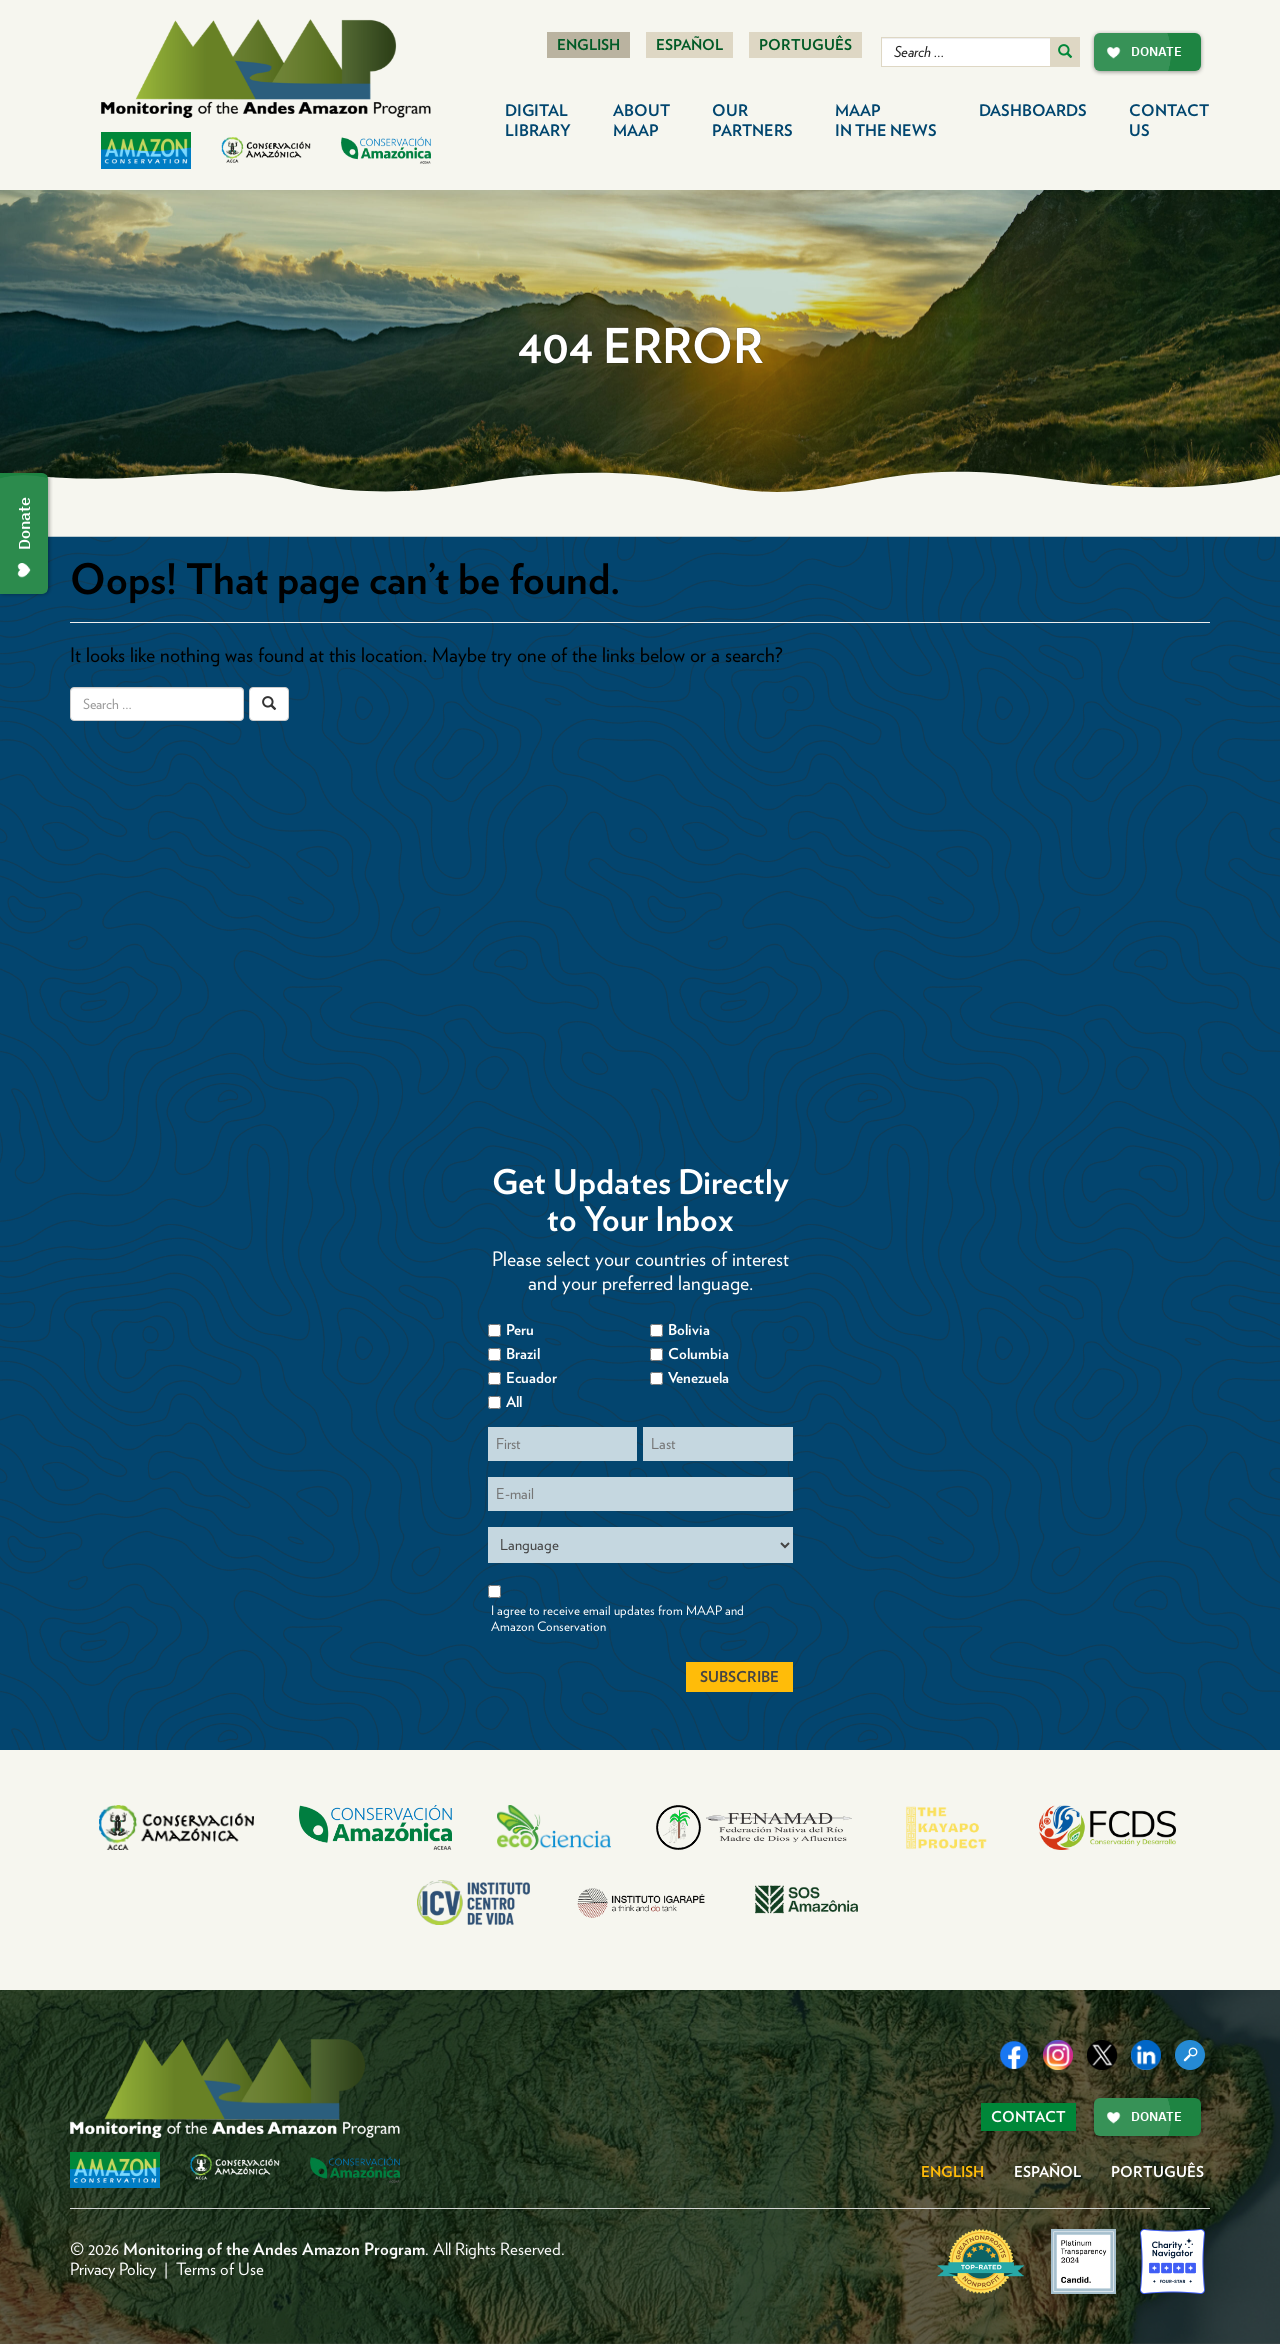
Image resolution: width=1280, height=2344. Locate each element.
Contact (1169, 120)
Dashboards (1033, 110)
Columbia (698, 1354)
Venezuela (698, 1378)
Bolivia (689, 1330)
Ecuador (531, 1378)
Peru (520, 1330)
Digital (538, 120)
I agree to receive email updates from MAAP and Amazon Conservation (617, 1618)
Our (752, 120)
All (514, 1402)
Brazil (523, 1354)
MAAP (886, 120)
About (641, 120)
